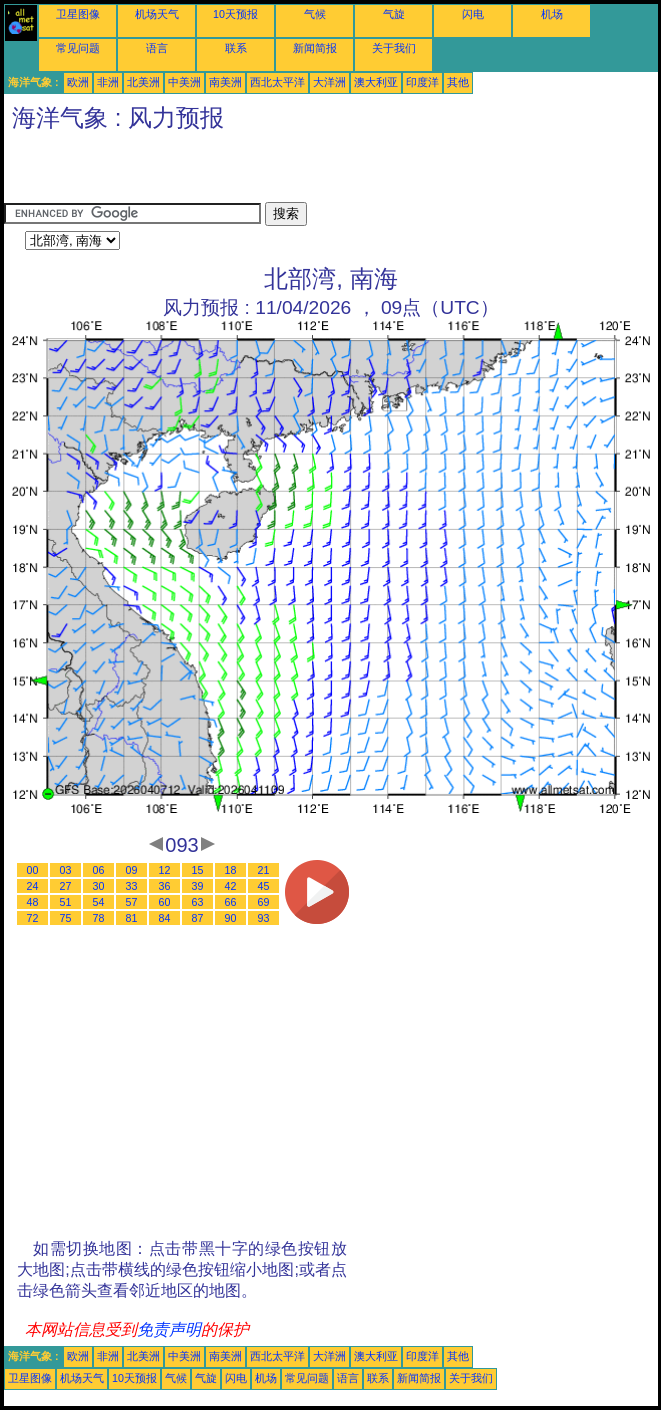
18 (231, 870)
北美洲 (143, 82)
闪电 (473, 14)
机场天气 (157, 14)
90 (231, 918)
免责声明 (169, 1329)
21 (264, 870)
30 (99, 886)
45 (264, 886)
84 (165, 918)
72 (33, 918)
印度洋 (422, 82)
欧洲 (78, 82)
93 (264, 918)
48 (33, 902)
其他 (458, 82)
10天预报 (235, 14)
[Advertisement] (238, 172)
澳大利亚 (376, 82)
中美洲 (184, 82)
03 (66, 870)
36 (165, 886)
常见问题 (78, 48)
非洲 (108, 82)
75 (66, 918)
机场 (552, 14)
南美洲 (225, 82)
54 (99, 902)
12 (165, 870)
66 (231, 902)
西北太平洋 (277, 82)
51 (66, 902)
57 (132, 902)
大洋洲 (329, 82)
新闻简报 (315, 48)
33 (132, 886)
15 (198, 870)
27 (66, 886)
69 (264, 902)
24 (33, 886)
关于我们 (394, 48)
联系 (236, 48)
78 (99, 918)
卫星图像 (78, 14)
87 (198, 918)
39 (198, 886)
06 (99, 870)
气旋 (394, 14)
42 (231, 886)
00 (33, 870)
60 (165, 902)
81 (132, 918)
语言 (157, 48)
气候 (315, 14)
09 (132, 870)
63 (198, 902)
